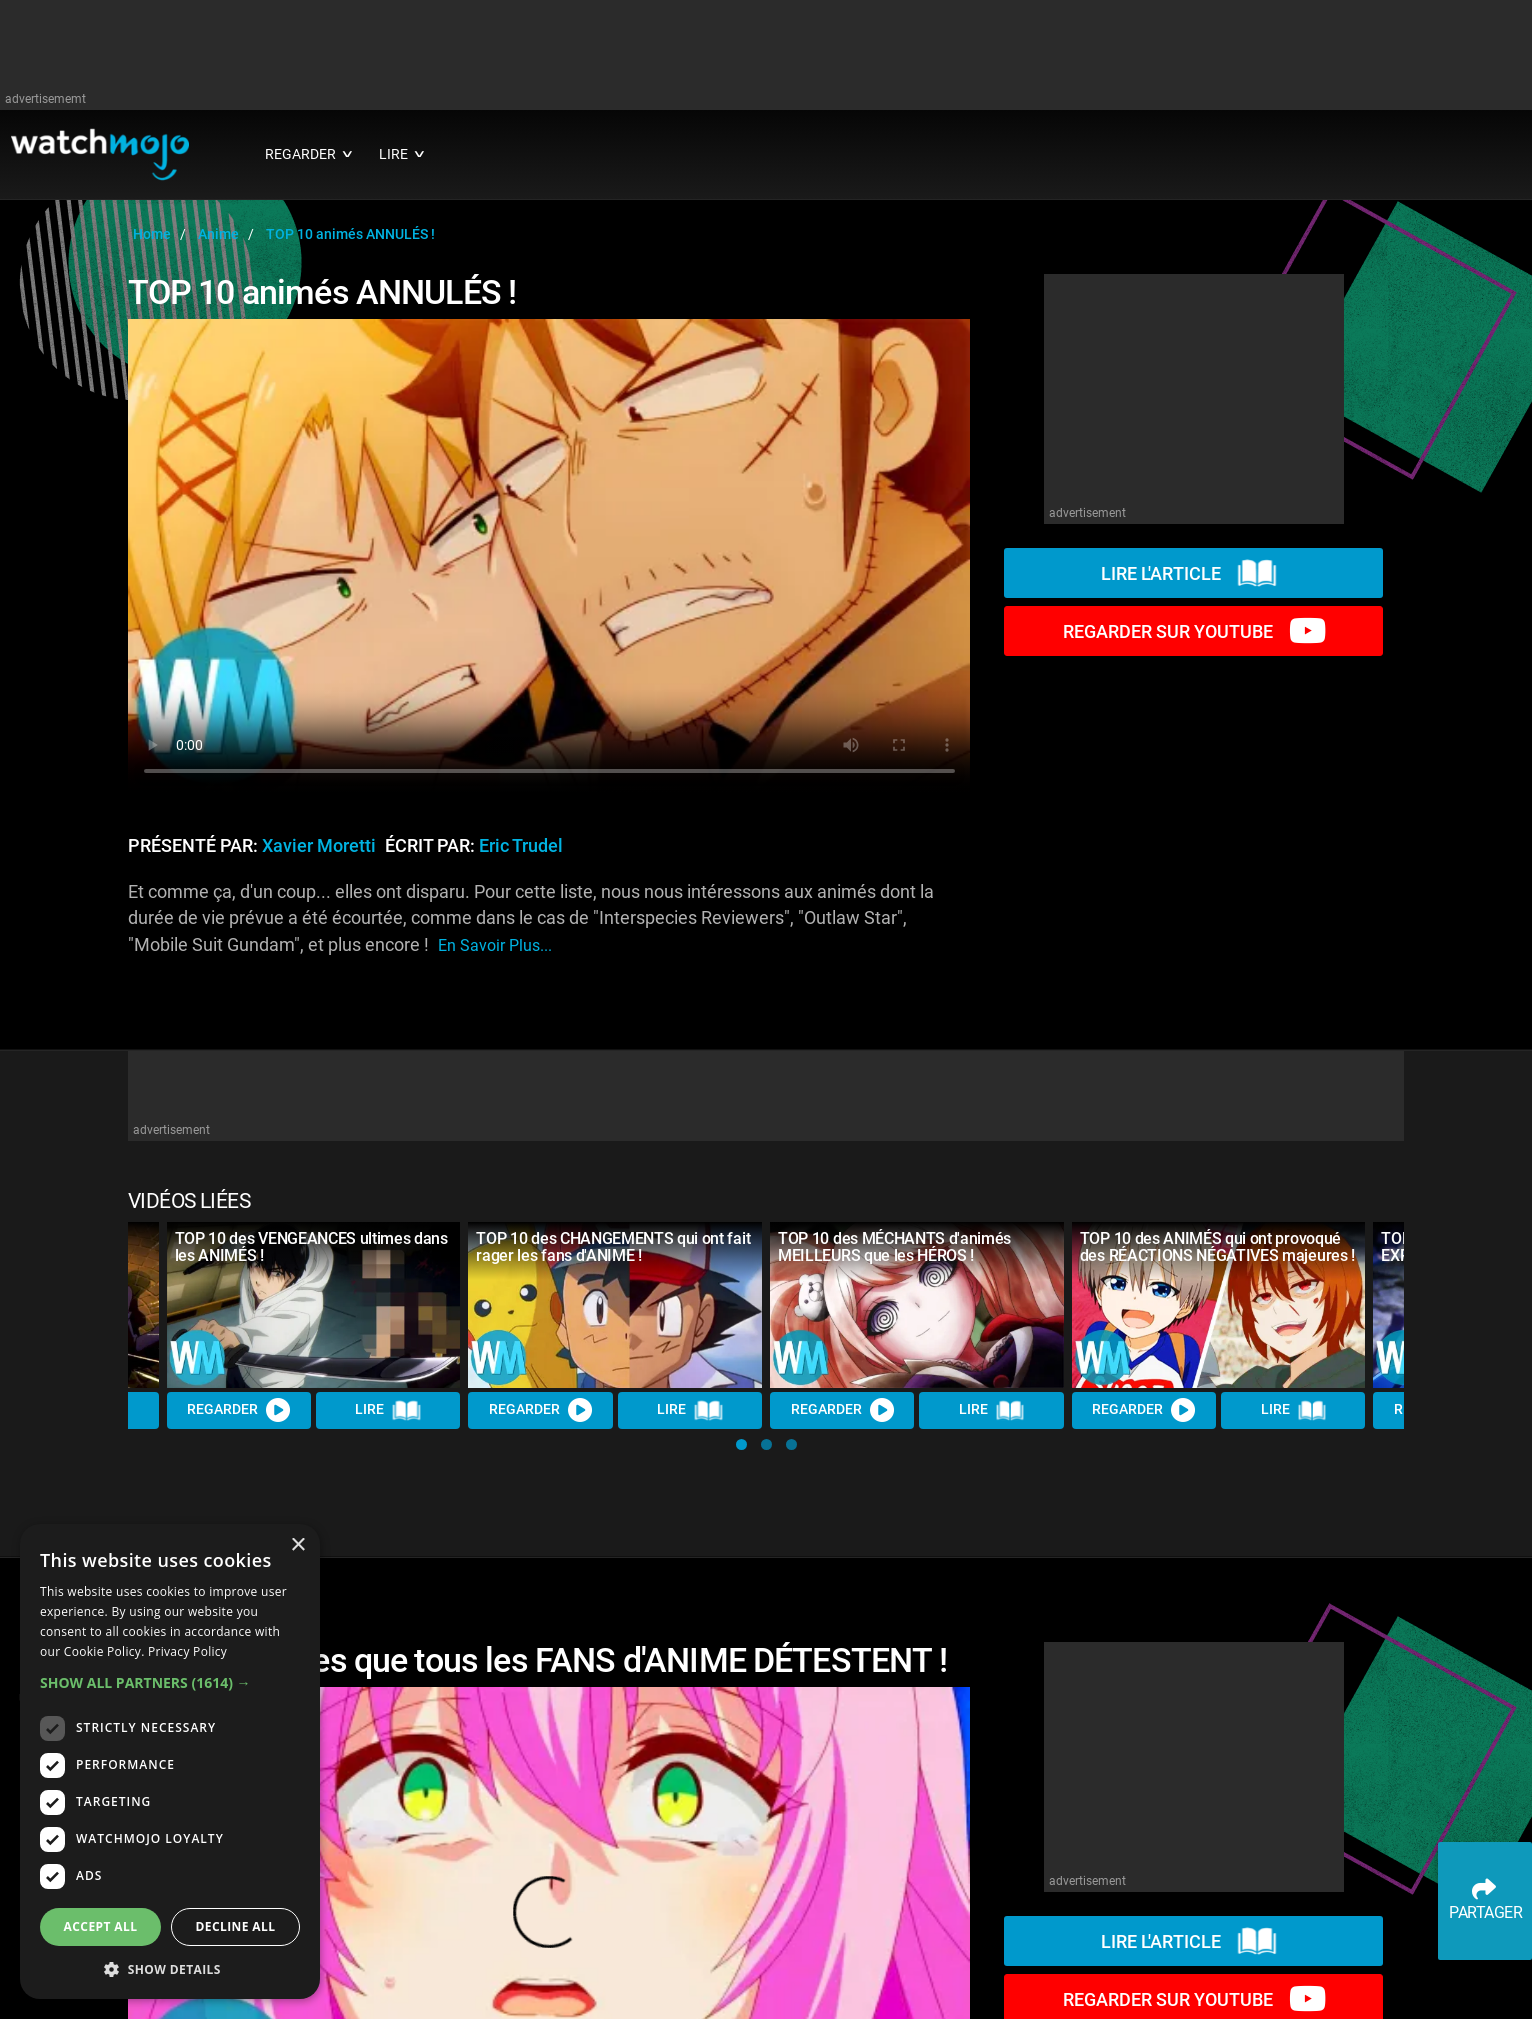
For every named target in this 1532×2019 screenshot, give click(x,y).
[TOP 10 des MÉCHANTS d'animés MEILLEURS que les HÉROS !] (917, 1304)
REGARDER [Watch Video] (238, 1410)
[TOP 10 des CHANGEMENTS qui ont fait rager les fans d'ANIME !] (615, 1304)
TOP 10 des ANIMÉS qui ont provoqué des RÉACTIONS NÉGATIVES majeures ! (1217, 1247)
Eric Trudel (521, 846)
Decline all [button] (236, 1926)
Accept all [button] (101, 1926)
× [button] (297, 1545)
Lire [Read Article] (388, 1410)
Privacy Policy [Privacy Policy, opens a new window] (187, 1651)
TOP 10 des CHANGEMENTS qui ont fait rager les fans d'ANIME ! (613, 1247)
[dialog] (170, 1761)
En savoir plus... (495, 945)
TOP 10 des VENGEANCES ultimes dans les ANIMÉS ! (311, 1247)
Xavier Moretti (319, 846)
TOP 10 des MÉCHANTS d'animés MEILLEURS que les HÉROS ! (894, 1247)
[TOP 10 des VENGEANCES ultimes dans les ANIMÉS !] (314, 1304)
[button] (741, 1444)
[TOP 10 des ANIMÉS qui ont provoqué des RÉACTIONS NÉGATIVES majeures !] (1219, 1304)
